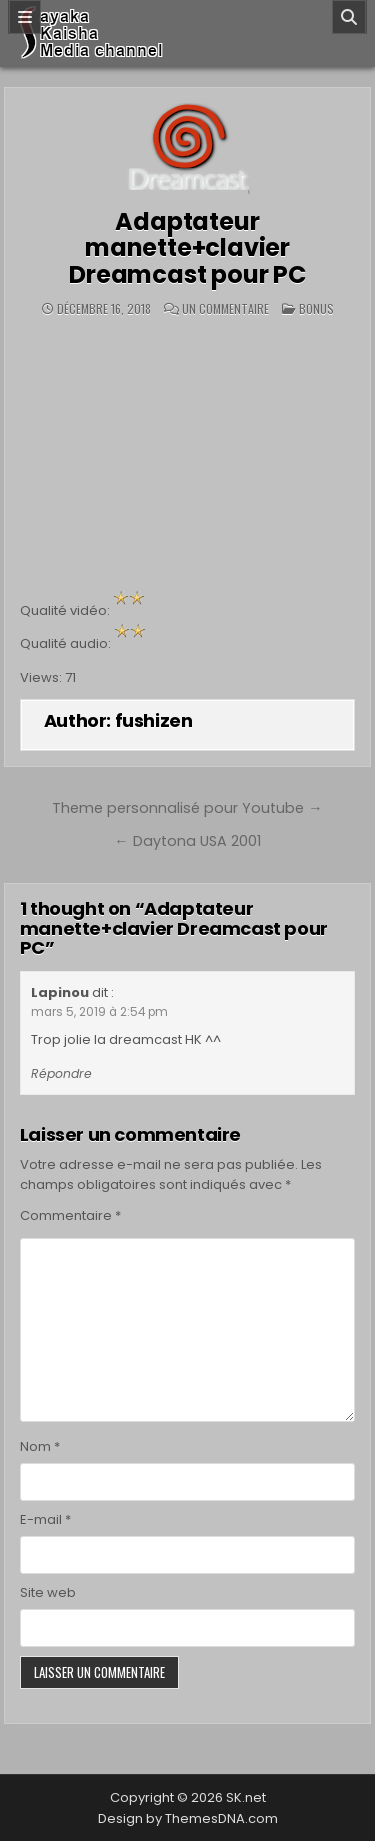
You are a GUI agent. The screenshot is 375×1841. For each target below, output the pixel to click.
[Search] (349, 17)
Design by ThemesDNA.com (188, 1818)
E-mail (45, 1519)
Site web (48, 1592)
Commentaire (70, 1215)
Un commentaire (225, 309)
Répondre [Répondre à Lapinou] (61, 1073)
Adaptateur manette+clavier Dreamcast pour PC (187, 248)
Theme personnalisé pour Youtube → (187, 808)
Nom (40, 1446)
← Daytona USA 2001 (187, 841)
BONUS (316, 308)
